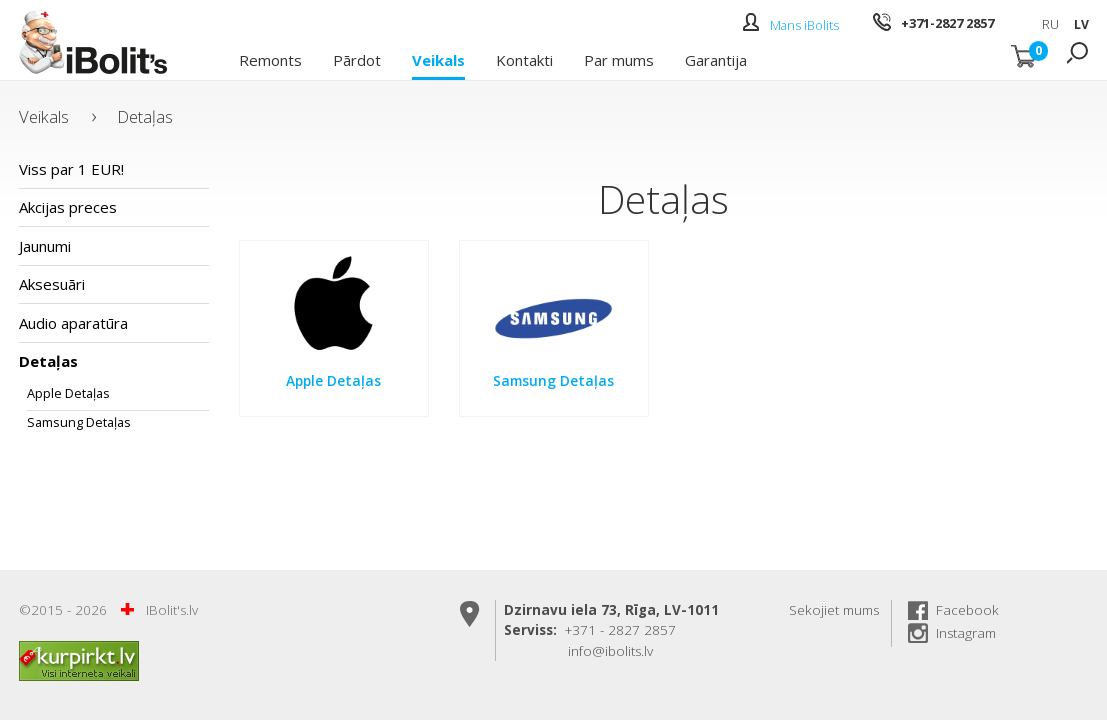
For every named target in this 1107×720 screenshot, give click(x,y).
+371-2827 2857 (947, 23)
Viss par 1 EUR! (71, 169)
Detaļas (145, 116)
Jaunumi (45, 246)
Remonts (270, 59)
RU (1050, 24)
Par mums (619, 59)
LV (1081, 24)
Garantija (716, 59)
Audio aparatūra (73, 323)
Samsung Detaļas (79, 422)
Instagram (966, 633)
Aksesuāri (52, 284)
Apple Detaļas (68, 393)
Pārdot (357, 59)
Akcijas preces (68, 207)
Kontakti (524, 59)
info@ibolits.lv (610, 651)
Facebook (967, 610)
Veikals (438, 59)
